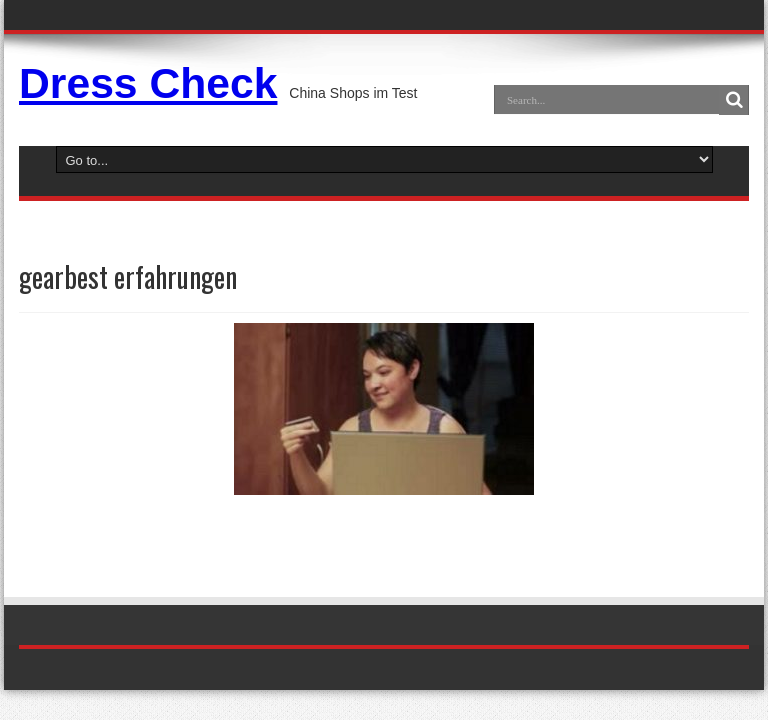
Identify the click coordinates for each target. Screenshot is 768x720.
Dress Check (148, 83)
